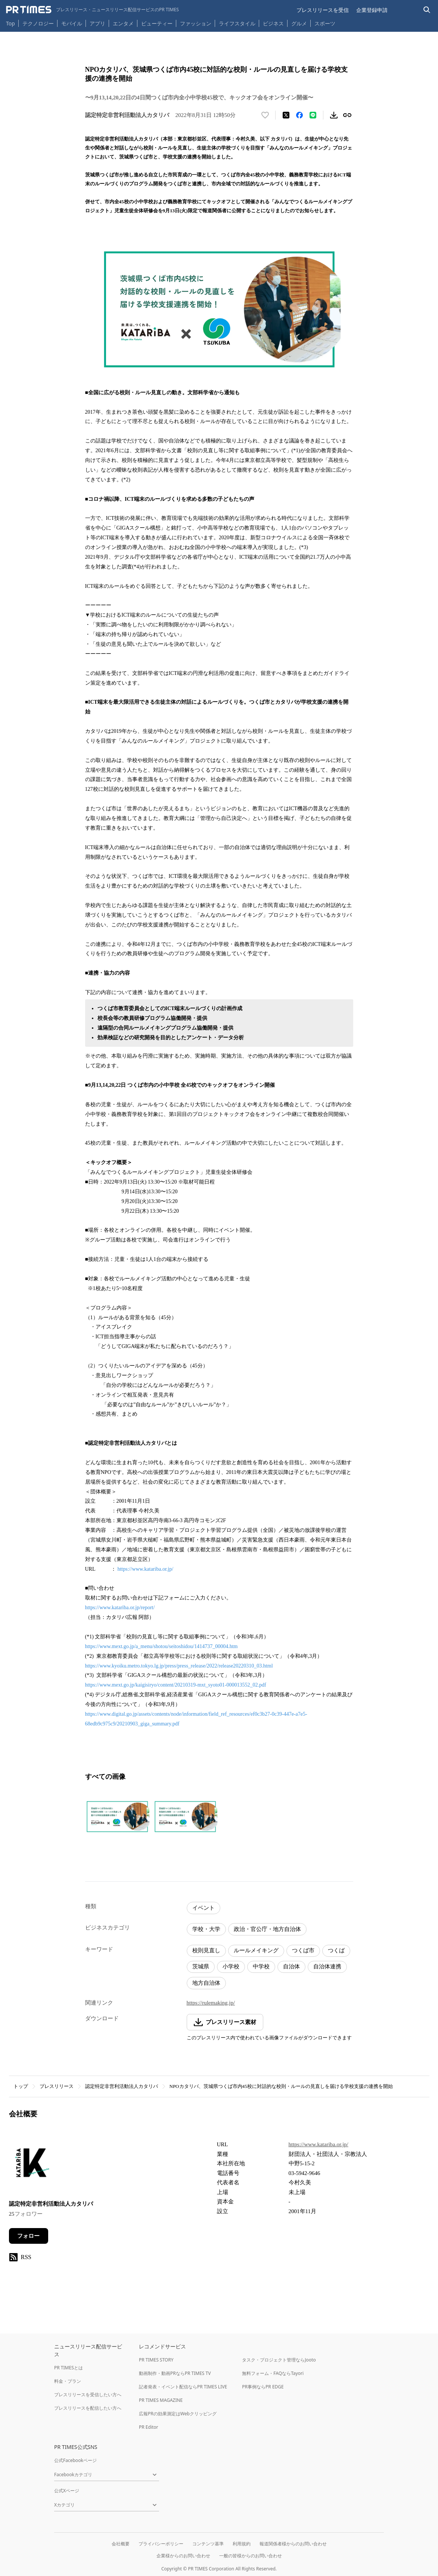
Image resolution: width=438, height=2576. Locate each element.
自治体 (291, 1966)
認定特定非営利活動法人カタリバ (121, 2086)
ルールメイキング (256, 1950)
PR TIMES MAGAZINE (161, 2400)
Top (10, 23)
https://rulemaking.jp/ (211, 2003)
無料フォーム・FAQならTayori (273, 2373)
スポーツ (324, 23)
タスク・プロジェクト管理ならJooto (279, 2360)
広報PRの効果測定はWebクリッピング (178, 2413)
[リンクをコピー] (347, 115)
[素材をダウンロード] (334, 115)
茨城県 (200, 1966)
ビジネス (273, 23)
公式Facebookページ (75, 2460)
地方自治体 (206, 1983)
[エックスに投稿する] (286, 115)
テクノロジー (38, 23)
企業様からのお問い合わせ (183, 2555)
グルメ (299, 23)
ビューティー (157, 23)
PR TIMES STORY (156, 2360)
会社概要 (121, 2543)
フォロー (28, 2236)
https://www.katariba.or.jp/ (145, 1569)
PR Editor (148, 2427)
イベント (203, 1908)
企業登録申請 (372, 9)
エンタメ (123, 23)
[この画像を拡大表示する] (117, 1817)
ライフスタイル (237, 23)
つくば (336, 1950)
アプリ (97, 23)
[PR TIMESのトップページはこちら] (92, 9)
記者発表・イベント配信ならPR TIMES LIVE (183, 2387)
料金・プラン (67, 2381)
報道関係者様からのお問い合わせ (293, 2543)
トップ (20, 2086)
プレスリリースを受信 (322, 9)
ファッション (195, 23)
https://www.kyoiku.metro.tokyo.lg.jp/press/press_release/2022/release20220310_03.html (179, 1666)
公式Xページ (66, 2490)
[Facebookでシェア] (299, 115)
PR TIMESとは (68, 2367)
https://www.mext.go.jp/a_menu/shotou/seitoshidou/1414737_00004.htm (161, 1646)
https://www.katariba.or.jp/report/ (120, 1607)
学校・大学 (206, 1929)
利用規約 (242, 2543)
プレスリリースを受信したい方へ (87, 2394)
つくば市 (303, 1950)
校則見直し (206, 1950)
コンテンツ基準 (208, 2543)
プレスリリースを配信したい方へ (87, 2408)
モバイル (71, 23)
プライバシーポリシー (161, 2543)
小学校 (231, 1966)
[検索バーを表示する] (427, 10)
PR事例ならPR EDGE (262, 2387)
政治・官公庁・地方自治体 (267, 1929)
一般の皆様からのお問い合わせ (250, 2555)
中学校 (261, 1966)
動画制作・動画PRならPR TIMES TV (175, 2373)
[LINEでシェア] (313, 115)
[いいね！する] (265, 115)
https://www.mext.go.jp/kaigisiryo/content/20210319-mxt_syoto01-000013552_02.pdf (175, 1685)
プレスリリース (57, 2086)
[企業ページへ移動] (32, 2165)
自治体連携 (327, 1966)
